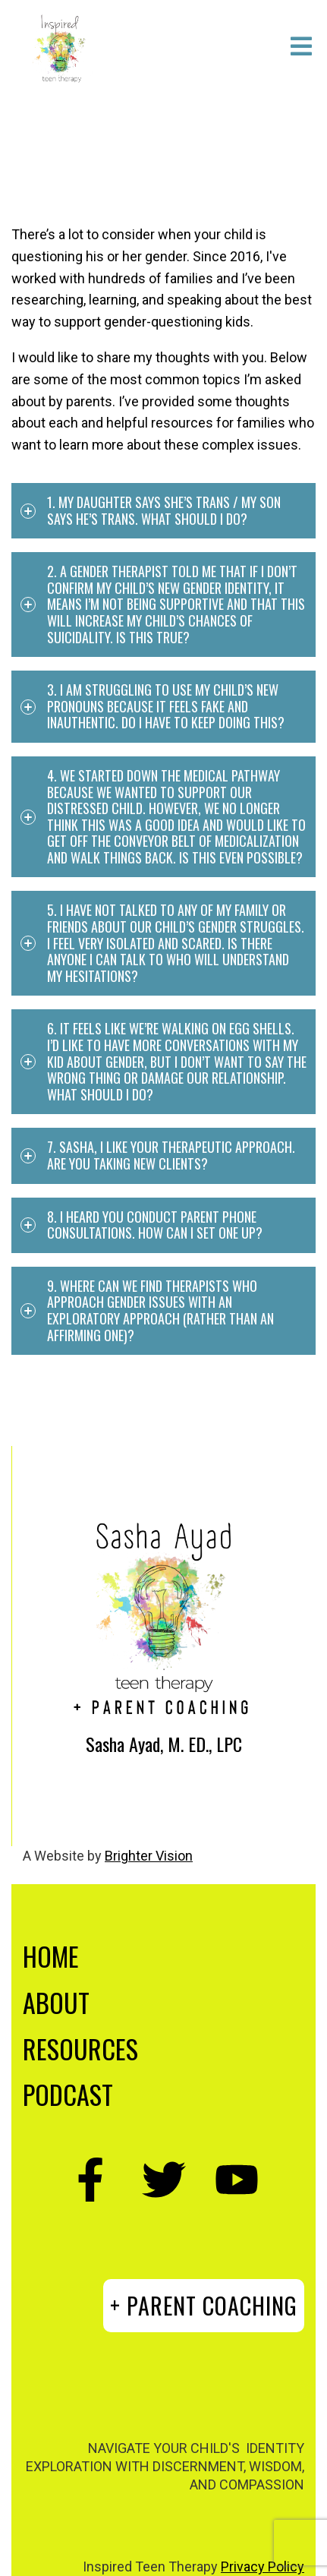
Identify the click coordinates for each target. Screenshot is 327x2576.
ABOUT (56, 2002)
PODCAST (68, 2094)
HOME (51, 1956)
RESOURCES (80, 2048)
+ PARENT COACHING (203, 2305)
